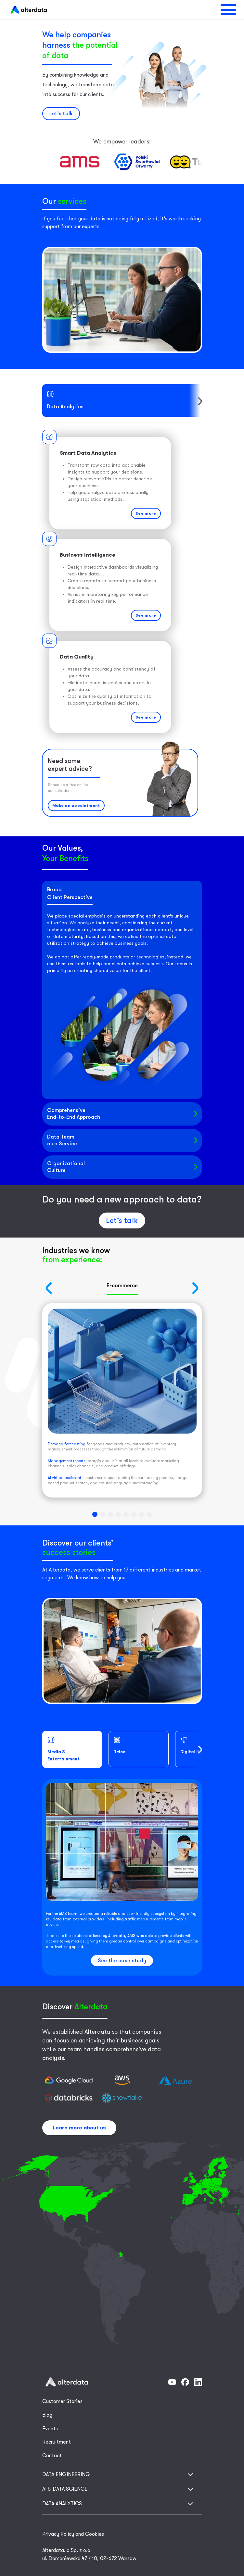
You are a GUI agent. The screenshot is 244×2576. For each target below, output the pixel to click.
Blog (47, 2415)
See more (145, 513)
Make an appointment (76, 805)
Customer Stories (62, 2401)
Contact (52, 2456)
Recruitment (56, 2442)
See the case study (122, 1961)
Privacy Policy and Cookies (73, 2534)
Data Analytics (65, 400)
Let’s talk (61, 114)
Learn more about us (79, 2128)
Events (50, 2429)
